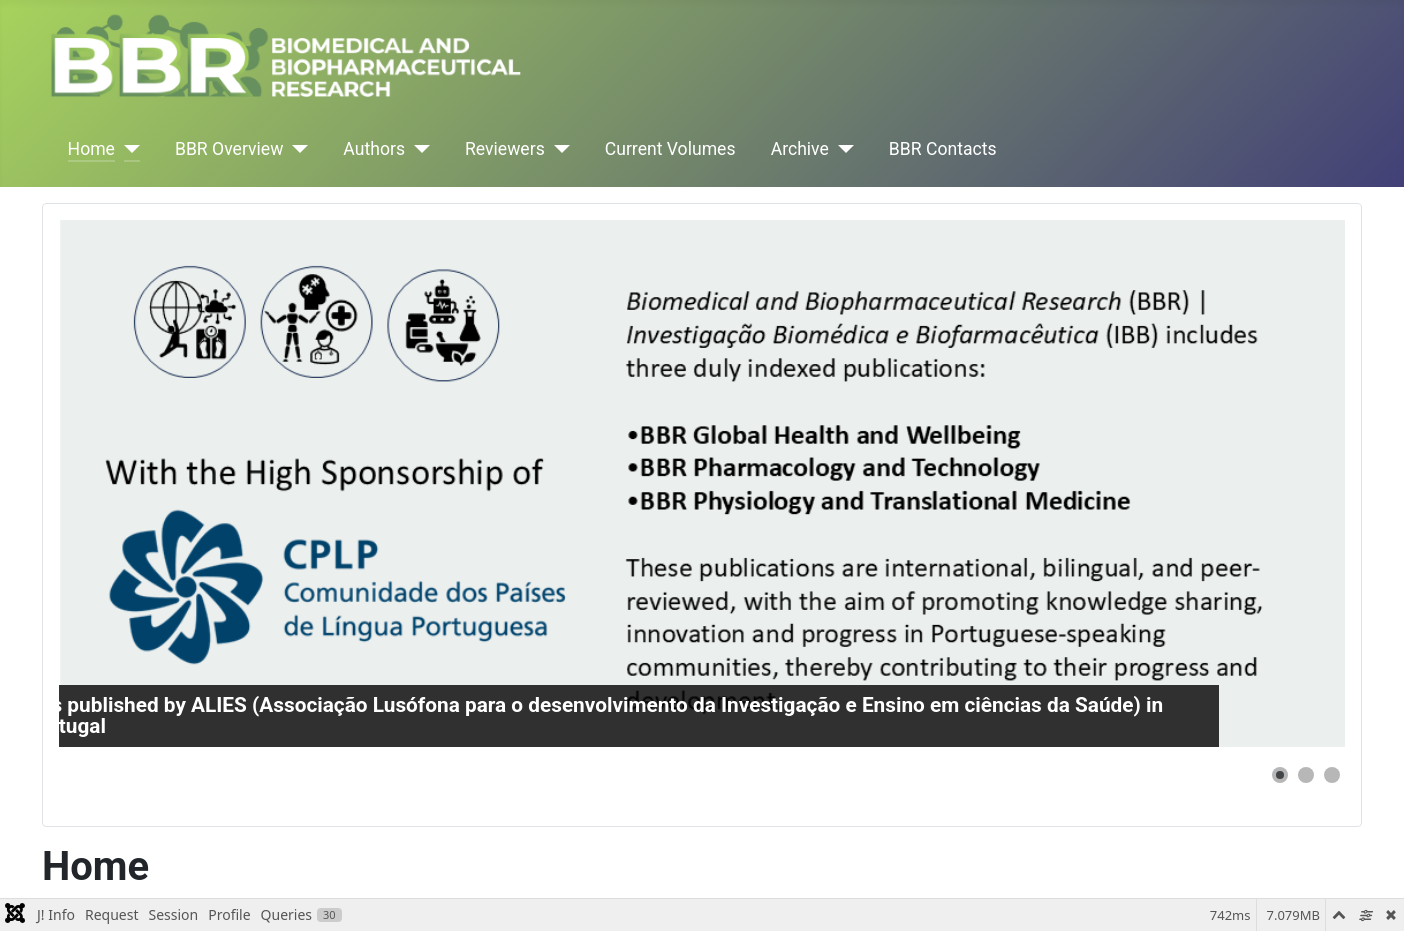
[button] (1280, 775)
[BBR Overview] (295, 149)
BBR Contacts (943, 149)
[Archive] (841, 149)
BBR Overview (229, 149)
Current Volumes (670, 149)
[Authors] (417, 149)
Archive (800, 149)
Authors (374, 149)
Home (91, 149)
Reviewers (505, 149)
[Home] (127, 149)
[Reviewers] (557, 149)
